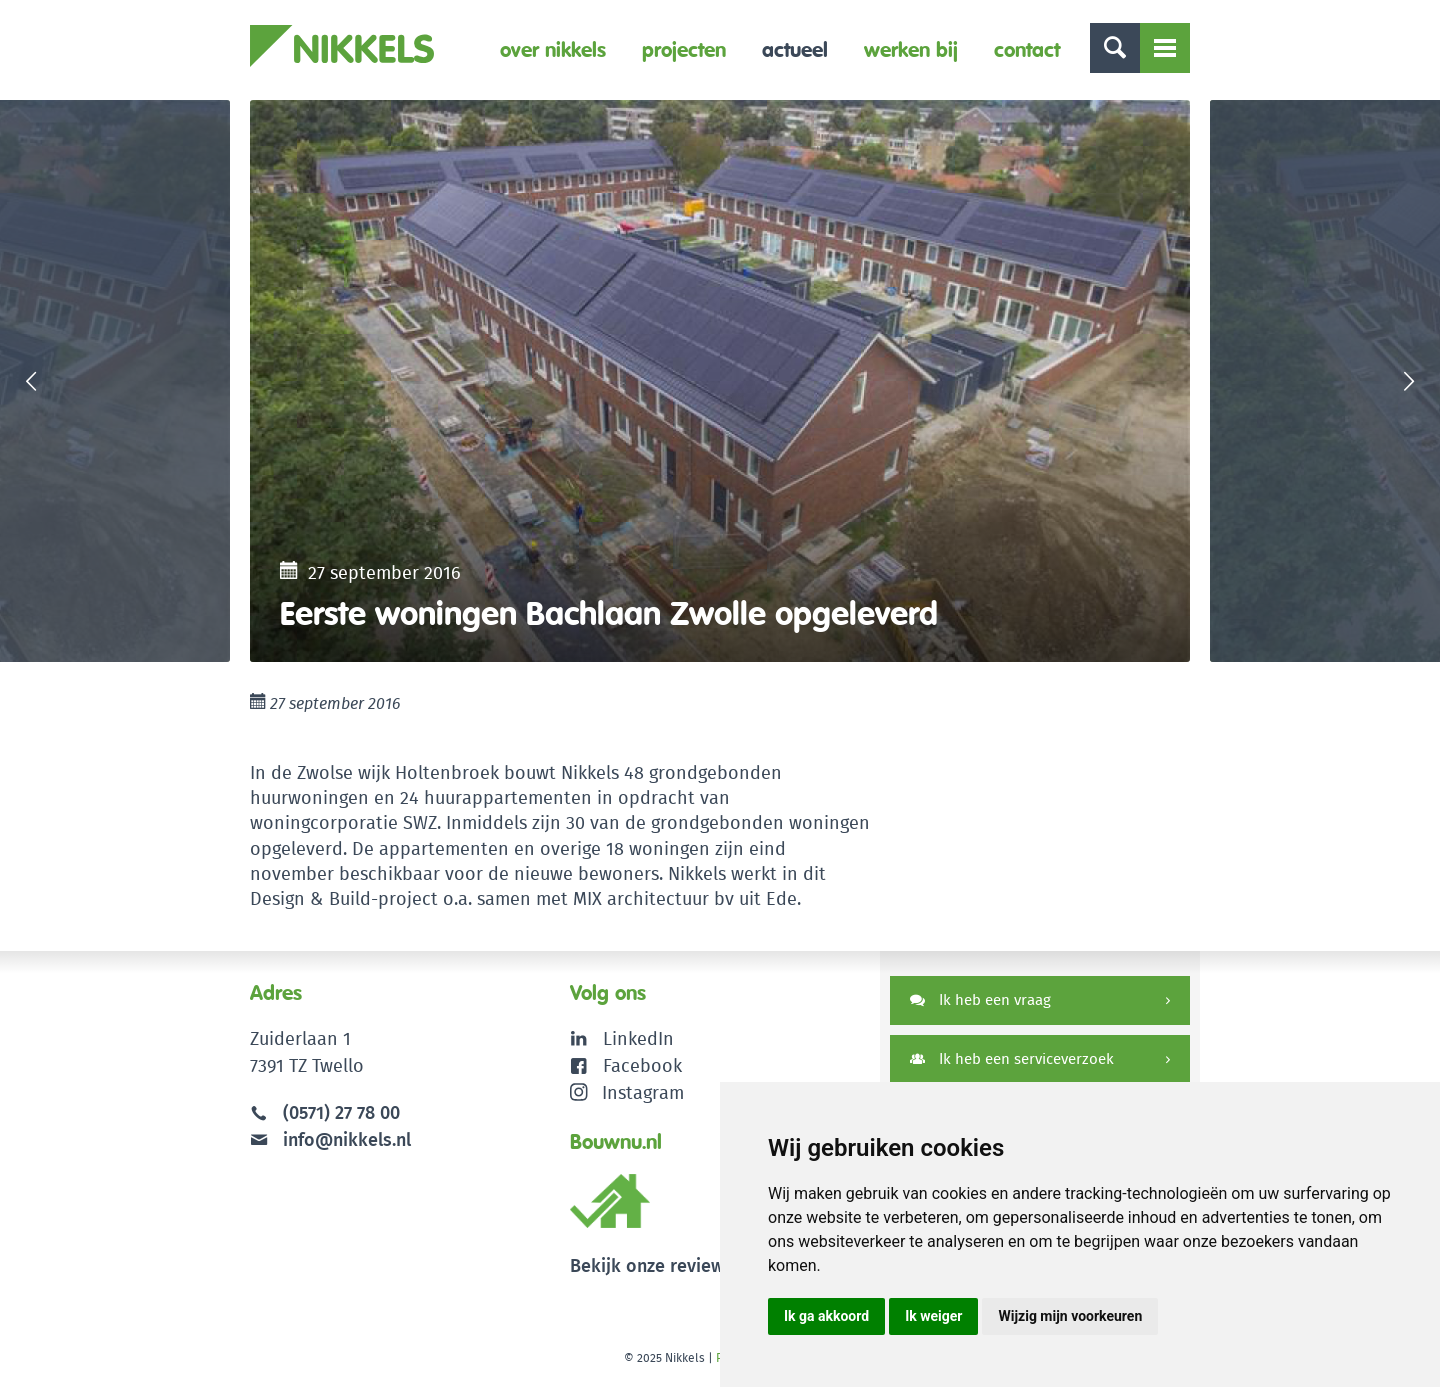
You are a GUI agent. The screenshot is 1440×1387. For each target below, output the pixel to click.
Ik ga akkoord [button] (826, 1316)
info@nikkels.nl (330, 1139)
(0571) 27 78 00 (341, 1112)
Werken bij (911, 49)
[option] (720, 381)
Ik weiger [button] (933, 1316)
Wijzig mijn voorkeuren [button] (1070, 1316)
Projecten (684, 49)
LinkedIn (638, 1038)
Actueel (795, 49)
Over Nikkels (553, 49)
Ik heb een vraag (980, 999)
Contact (1027, 49)
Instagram (627, 1092)
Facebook (642, 1065)
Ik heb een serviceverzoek (1012, 1058)
